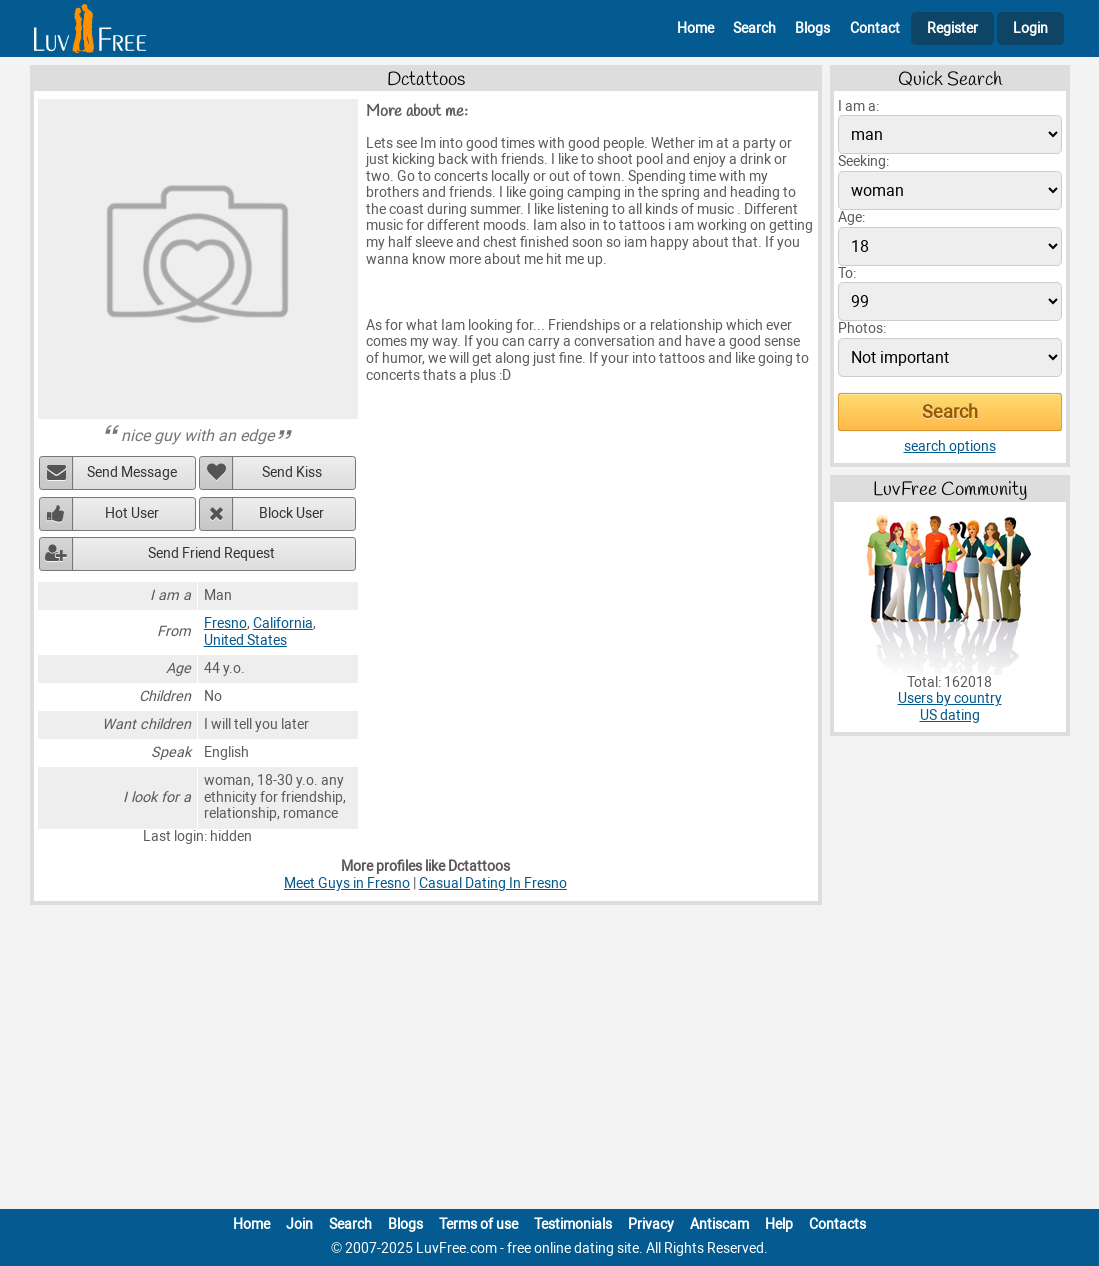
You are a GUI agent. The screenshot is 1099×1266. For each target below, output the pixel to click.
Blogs (812, 28)
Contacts (837, 1224)
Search (754, 28)
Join (299, 1224)
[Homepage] (90, 28)
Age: (851, 217)
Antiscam (719, 1224)
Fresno (225, 623)
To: (847, 273)
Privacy (651, 1224)
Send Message (132, 472)
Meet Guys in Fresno (347, 883)
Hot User (132, 513)
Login (1030, 28)
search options (950, 446)
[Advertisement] (550, 1061)
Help (779, 1224)
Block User (291, 513)
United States (245, 640)
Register (952, 28)
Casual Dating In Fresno (493, 883)
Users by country (950, 698)
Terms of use (478, 1224)
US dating (950, 715)
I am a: (858, 106)
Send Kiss (292, 472)
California (283, 623)
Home (695, 28)
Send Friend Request (211, 553)
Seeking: (863, 161)
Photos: (862, 328)
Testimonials (573, 1224)
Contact (875, 28)
